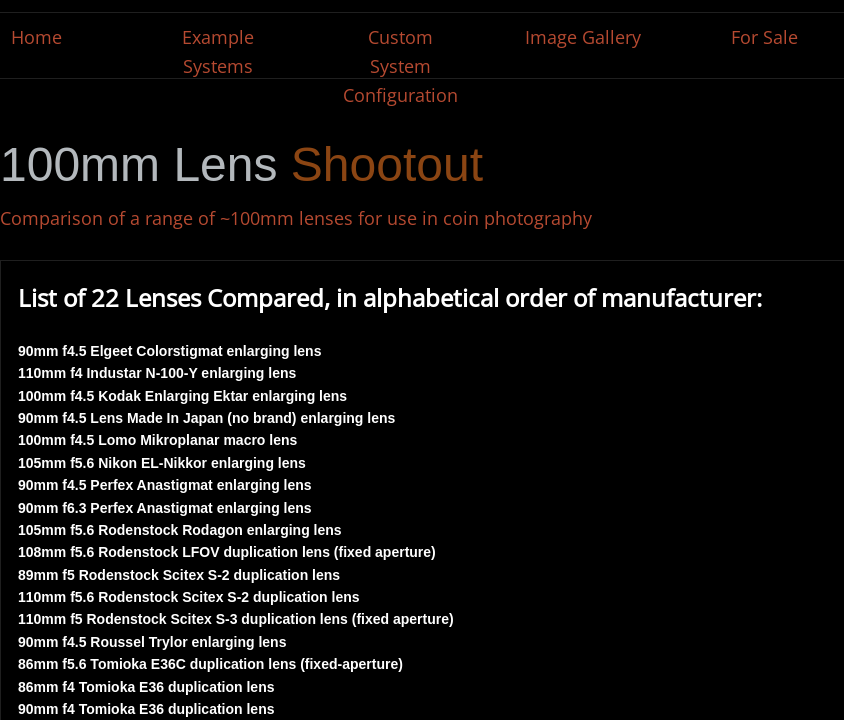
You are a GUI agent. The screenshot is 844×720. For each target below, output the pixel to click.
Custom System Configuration (400, 66)
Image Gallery (583, 37)
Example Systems (218, 51)
